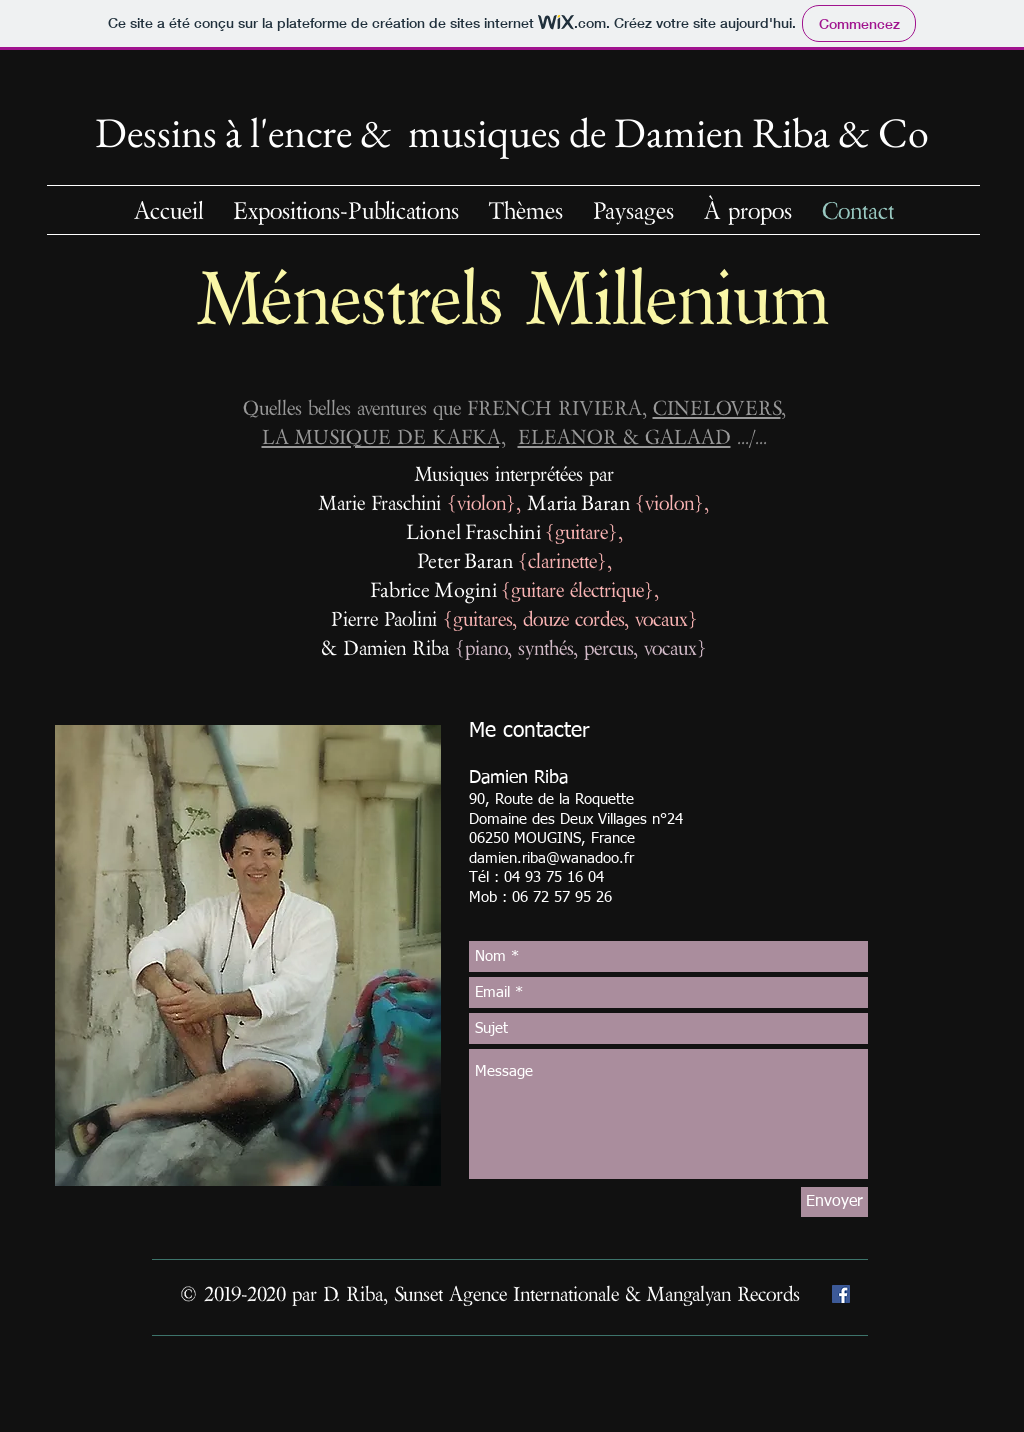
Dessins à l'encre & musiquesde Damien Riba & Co (512, 132)
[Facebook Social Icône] (841, 1294)
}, (516, 502)
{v (456, 502)
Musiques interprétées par (514, 473)
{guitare (576, 531)
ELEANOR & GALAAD (624, 436)
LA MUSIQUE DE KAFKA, (384, 436)
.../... (749, 436)
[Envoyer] (834, 1202)
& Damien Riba (388, 647)
